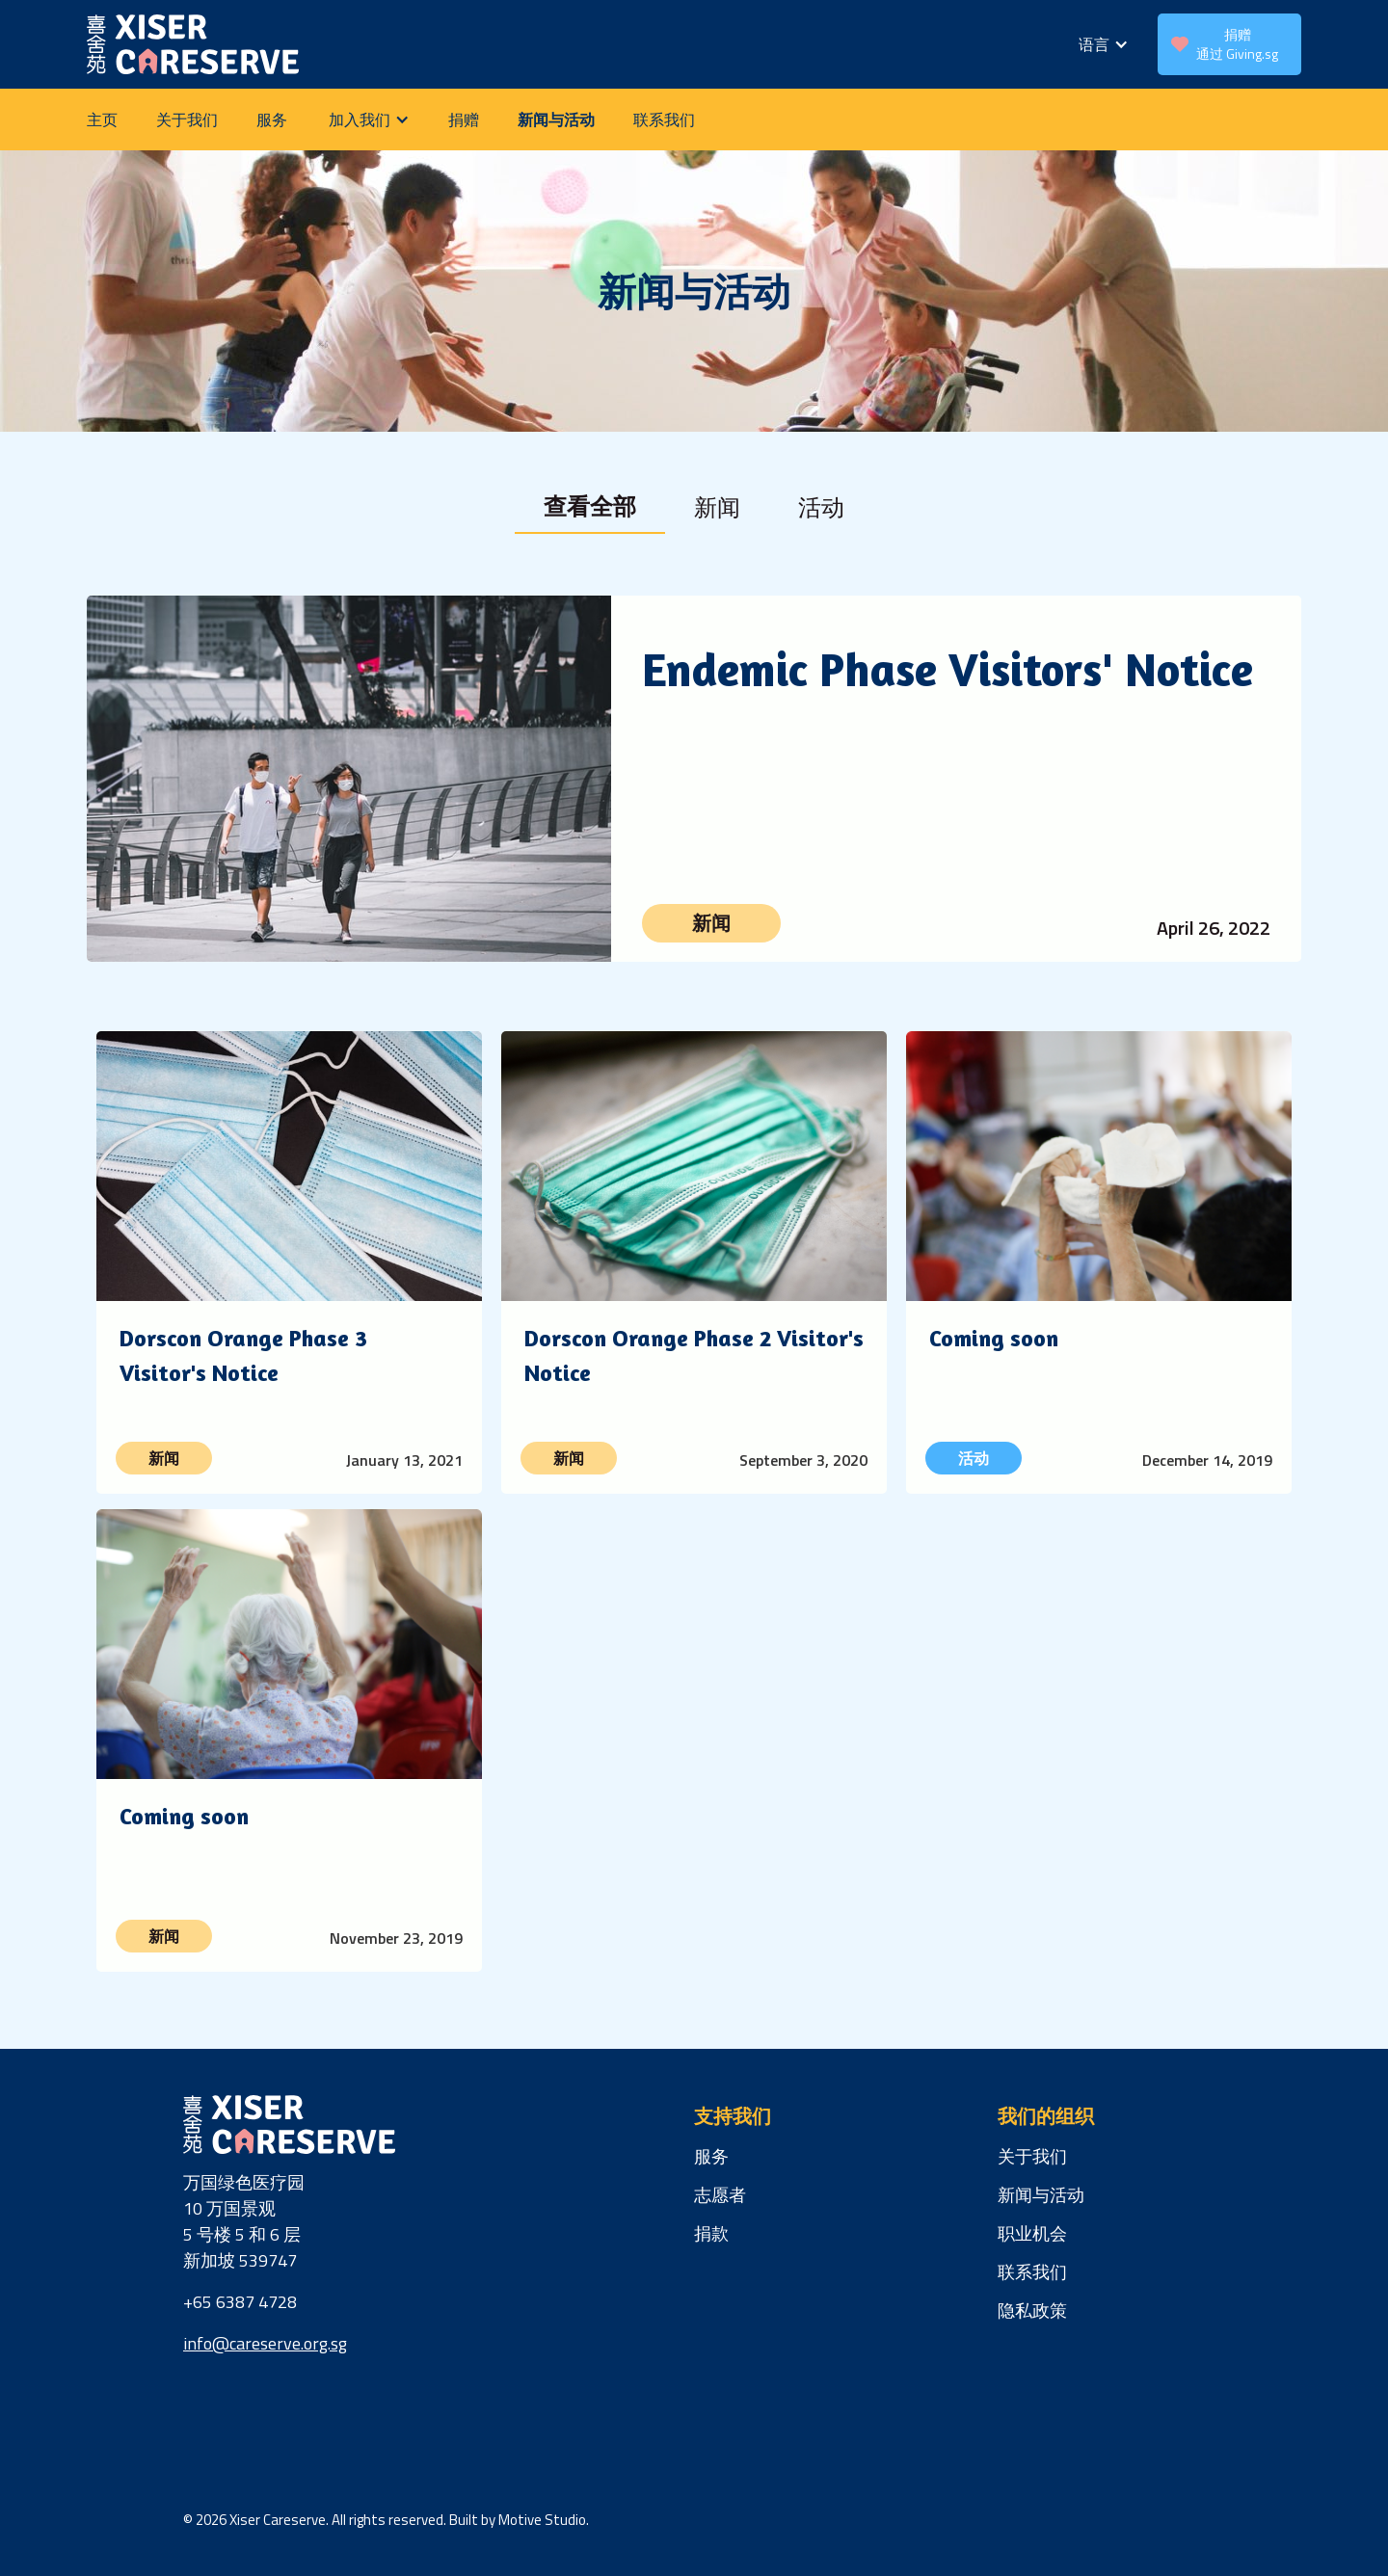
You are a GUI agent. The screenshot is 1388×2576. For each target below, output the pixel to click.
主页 (102, 119)
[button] (1103, 44)
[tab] (590, 507)
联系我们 (664, 119)
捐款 (711, 2233)
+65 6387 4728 (240, 2302)
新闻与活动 (556, 119)
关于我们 (187, 119)
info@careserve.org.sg (265, 2343)
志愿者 (720, 2195)
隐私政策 (1032, 2310)
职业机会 (1032, 2233)
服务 (271, 119)
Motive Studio (542, 2520)
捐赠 (463, 119)
